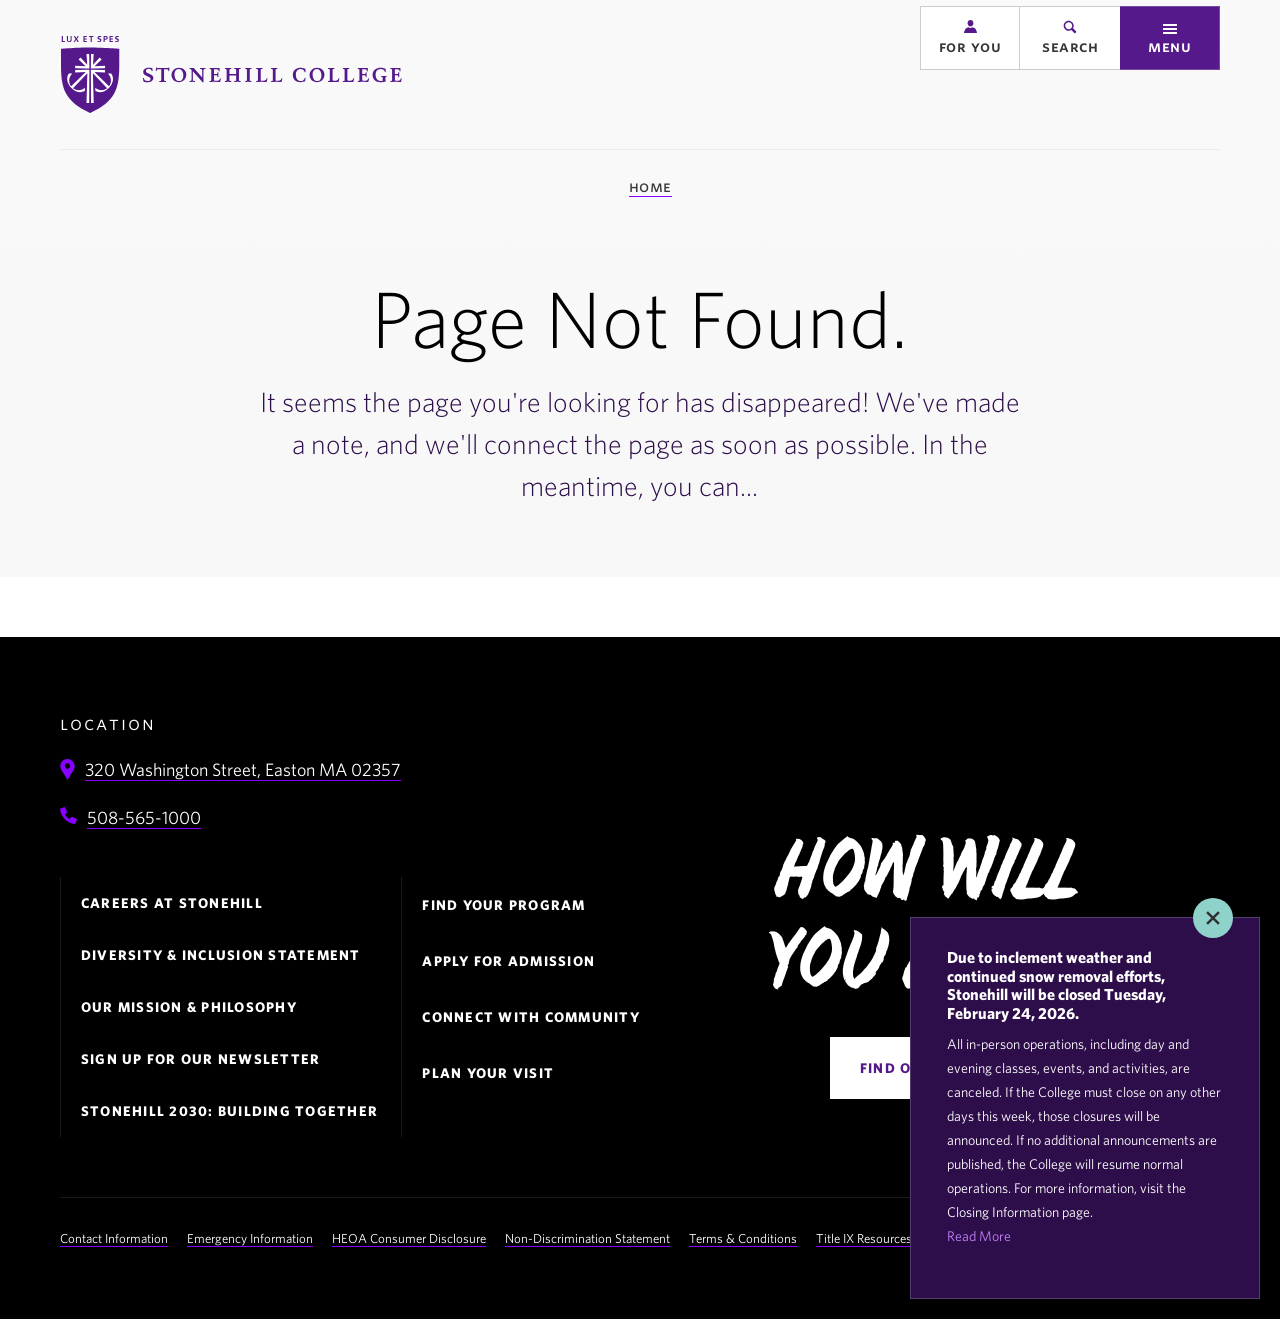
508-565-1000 (144, 817)
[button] (970, 72)
